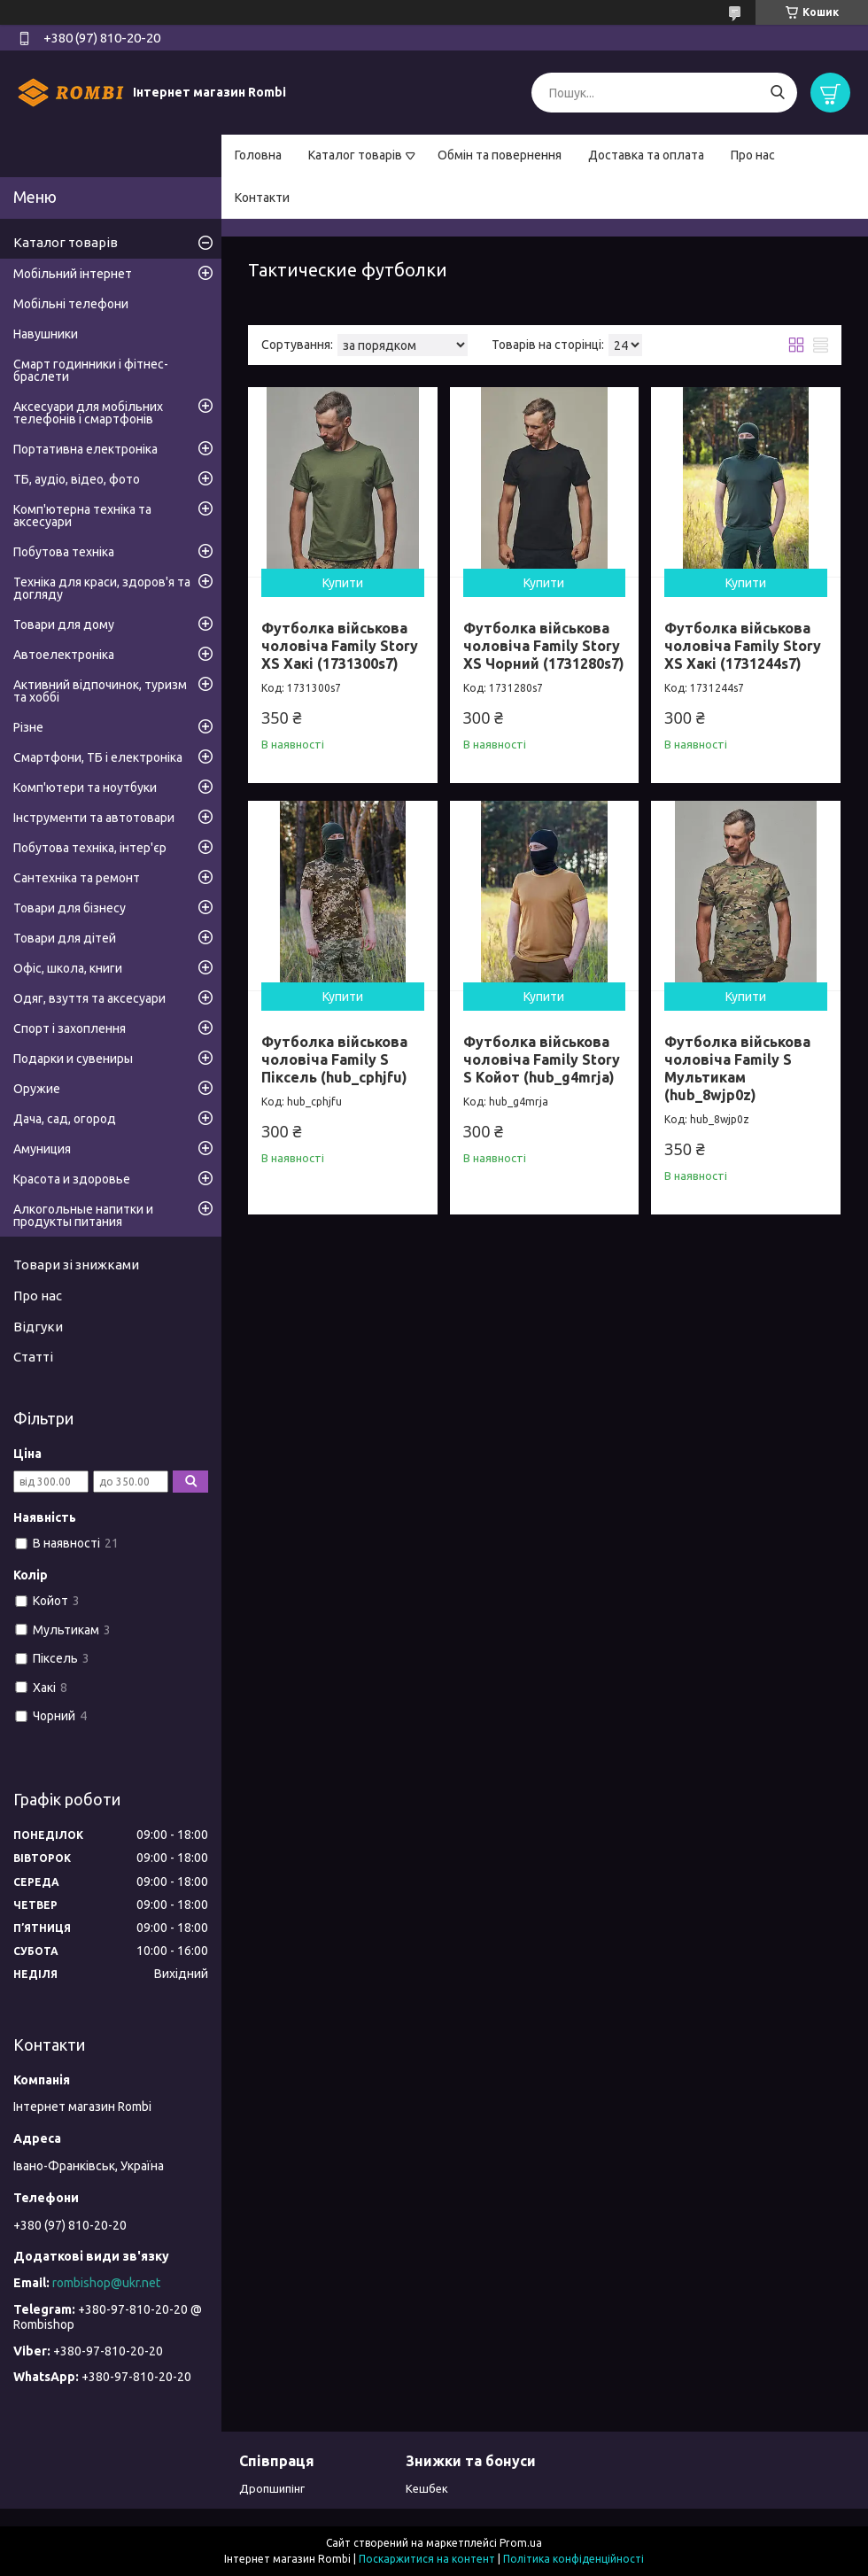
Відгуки (38, 1326)
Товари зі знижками (76, 1264)
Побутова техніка (63, 552)
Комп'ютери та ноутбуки (85, 787)
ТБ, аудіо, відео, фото (76, 479)
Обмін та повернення (500, 155)
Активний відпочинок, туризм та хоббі (100, 691)
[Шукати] (777, 93)
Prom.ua (521, 2543)
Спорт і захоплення (69, 1028)
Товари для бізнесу (69, 908)
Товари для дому (63, 624)
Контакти (262, 197)
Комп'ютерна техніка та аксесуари (82, 515)
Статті (33, 1356)
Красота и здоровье (71, 1179)
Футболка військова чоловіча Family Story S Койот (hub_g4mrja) (541, 1059)
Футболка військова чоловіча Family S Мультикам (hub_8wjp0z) (737, 1068)
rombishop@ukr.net (106, 2283)
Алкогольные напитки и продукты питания (83, 1215)
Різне (28, 727)
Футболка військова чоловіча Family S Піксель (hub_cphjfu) (334, 1059)
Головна (258, 155)
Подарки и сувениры (73, 1058)
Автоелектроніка (63, 655)
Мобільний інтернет (72, 274)
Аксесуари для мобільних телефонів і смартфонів (88, 413)
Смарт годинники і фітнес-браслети (90, 370)
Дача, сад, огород (64, 1119)
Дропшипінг (272, 2488)
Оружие (36, 1089)
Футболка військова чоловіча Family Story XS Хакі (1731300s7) (339, 645)
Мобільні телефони (70, 304)
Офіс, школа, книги (67, 968)
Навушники (45, 334)
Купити (342, 583)
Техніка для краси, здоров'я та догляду (101, 588)
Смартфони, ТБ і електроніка (97, 757)
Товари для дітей (64, 938)
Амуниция (42, 1149)
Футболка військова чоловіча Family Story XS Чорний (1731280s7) (543, 645)
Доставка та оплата (646, 155)
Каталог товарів (355, 155)
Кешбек (427, 2488)
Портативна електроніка (85, 449)
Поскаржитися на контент (427, 2558)
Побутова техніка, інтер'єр (90, 848)
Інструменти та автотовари (93, 818)
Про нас (753, 155)
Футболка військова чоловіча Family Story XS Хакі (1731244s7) (742, 645)
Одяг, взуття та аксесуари (89, 998)
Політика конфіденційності (573, 2558)
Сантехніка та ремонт (76, 878)
